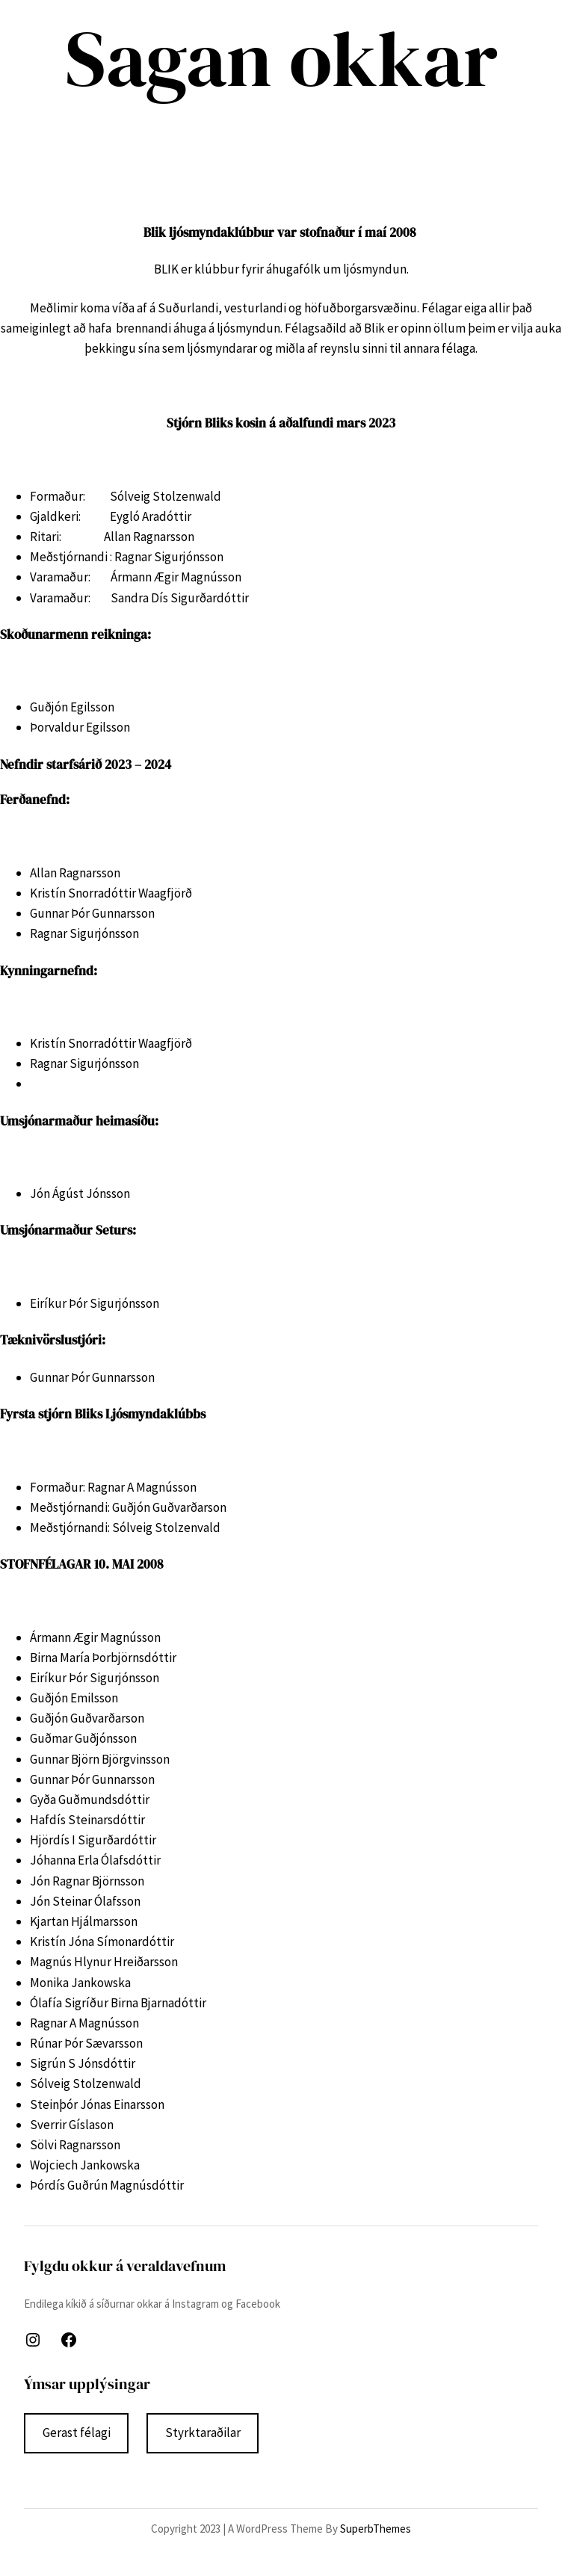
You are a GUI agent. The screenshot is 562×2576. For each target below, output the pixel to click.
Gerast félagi (77, 2432)
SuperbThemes (375, 2528)
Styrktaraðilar (203, 2432)
